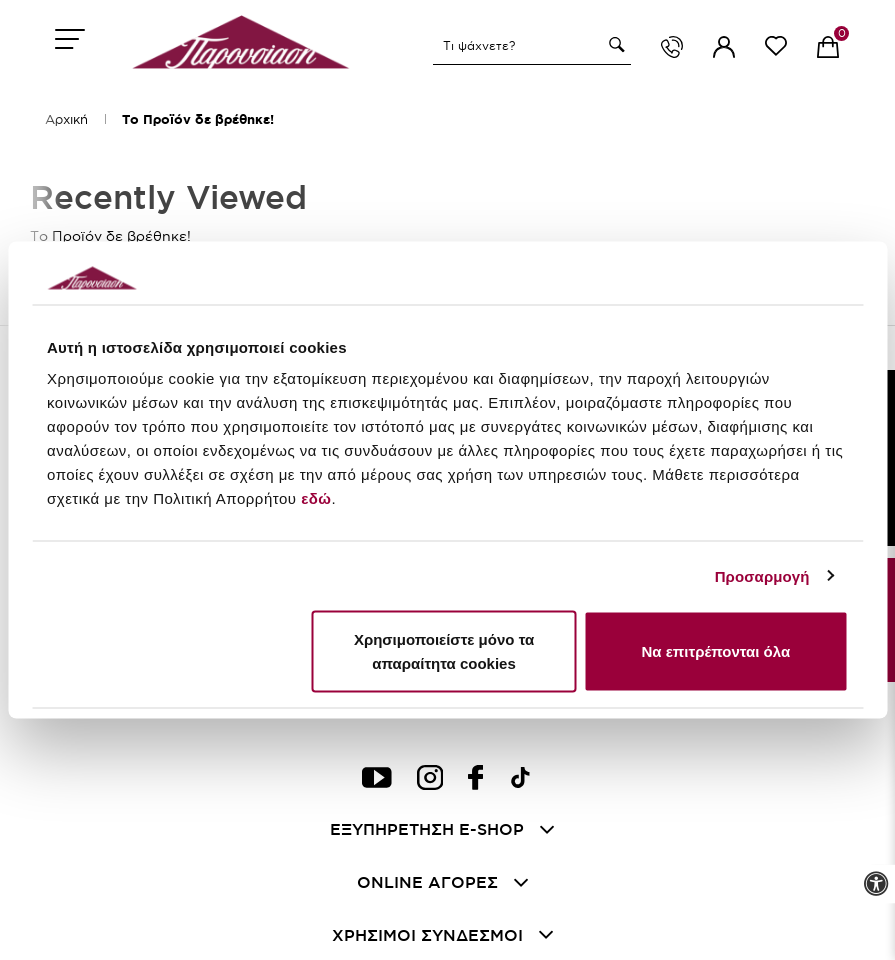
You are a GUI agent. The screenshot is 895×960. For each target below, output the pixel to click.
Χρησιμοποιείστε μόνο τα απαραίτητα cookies (444, 651)
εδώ (316, 498)
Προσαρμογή (762, 575)
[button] (614, 45)
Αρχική (66, 119)
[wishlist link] (776, 49)
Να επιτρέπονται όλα (715, 651)
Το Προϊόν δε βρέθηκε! (198, 119)
